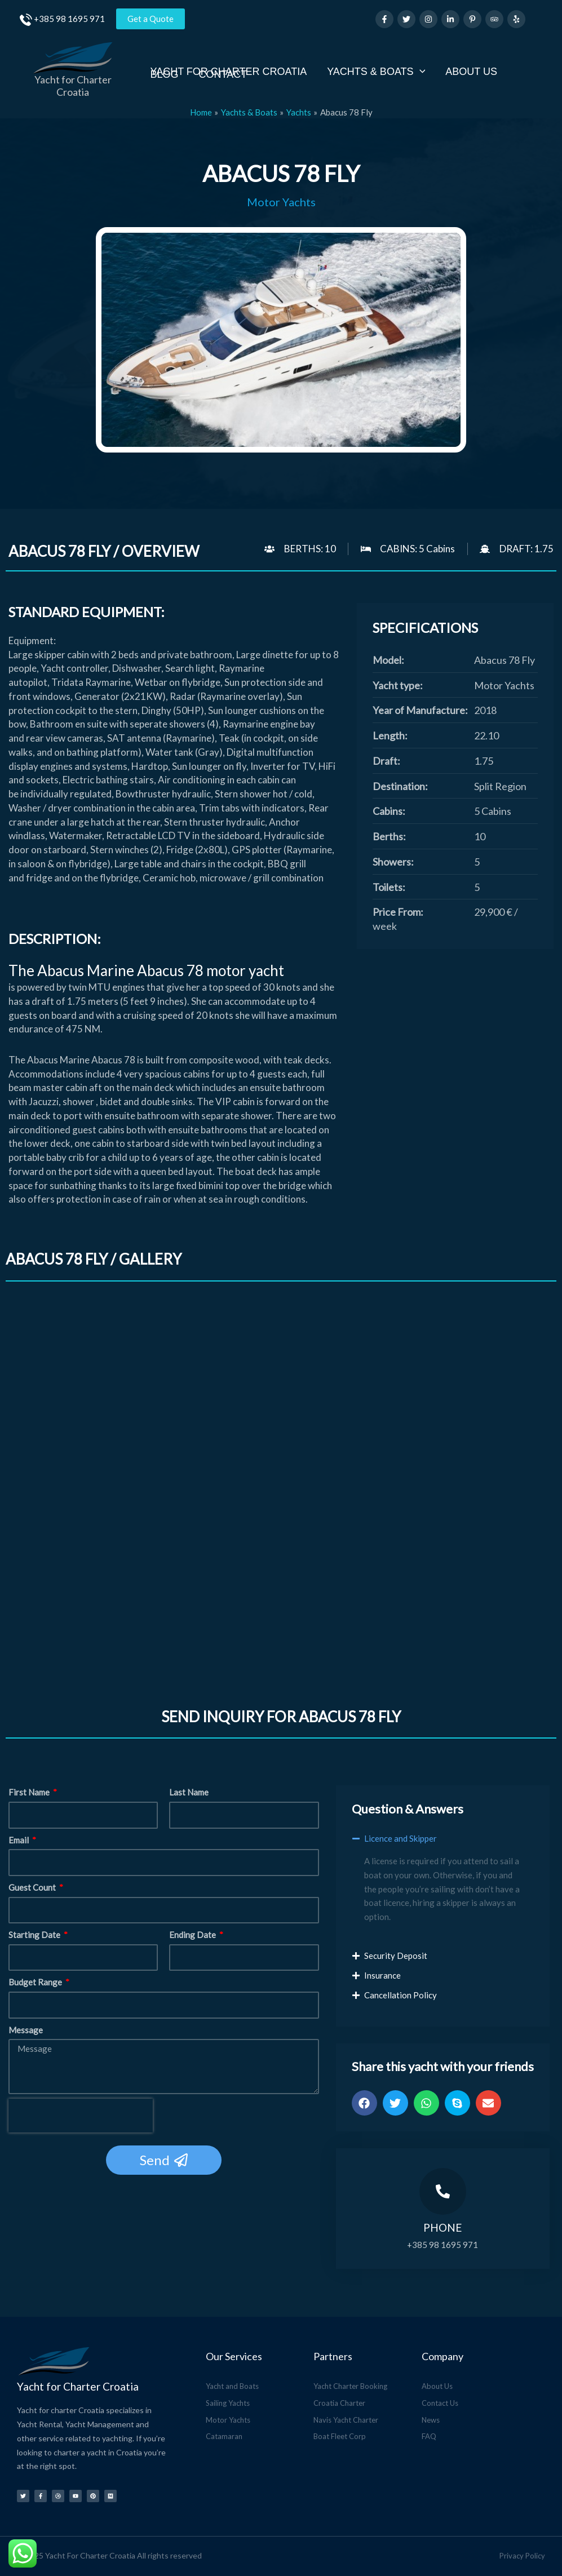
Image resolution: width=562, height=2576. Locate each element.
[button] (443, 1844)
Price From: (398, 912)
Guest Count (32, 1887)
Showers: (393, 861)
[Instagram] (428, 19)
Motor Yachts (281, 202)
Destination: (400, 786)
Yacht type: (398, 685)
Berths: (389, 836)
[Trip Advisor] (494, 19)
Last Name (189, 1793)
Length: (390, 735)
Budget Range (36, 1983)
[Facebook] (384, 19)
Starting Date (35, 1935)
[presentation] (80, 2116)
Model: (388, 660)
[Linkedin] (450, 19)
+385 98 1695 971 (69, 19)
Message (25, 2030)
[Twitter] (406, 19)
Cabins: (389, 811)
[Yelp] (516, 19)
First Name (29, 1793)
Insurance (382, 1975)
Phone (442, 2227)
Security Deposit (395, 1955)
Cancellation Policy (400, 1995)
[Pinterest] (472, 19)
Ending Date (193, 1935)
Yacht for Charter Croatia (73, 85)
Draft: (386, 761)
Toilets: (389, 887)
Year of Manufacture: (420, 710)
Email (19, 1840)
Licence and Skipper (400, 1838)
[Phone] (442, 2191)
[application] (420, 71)
